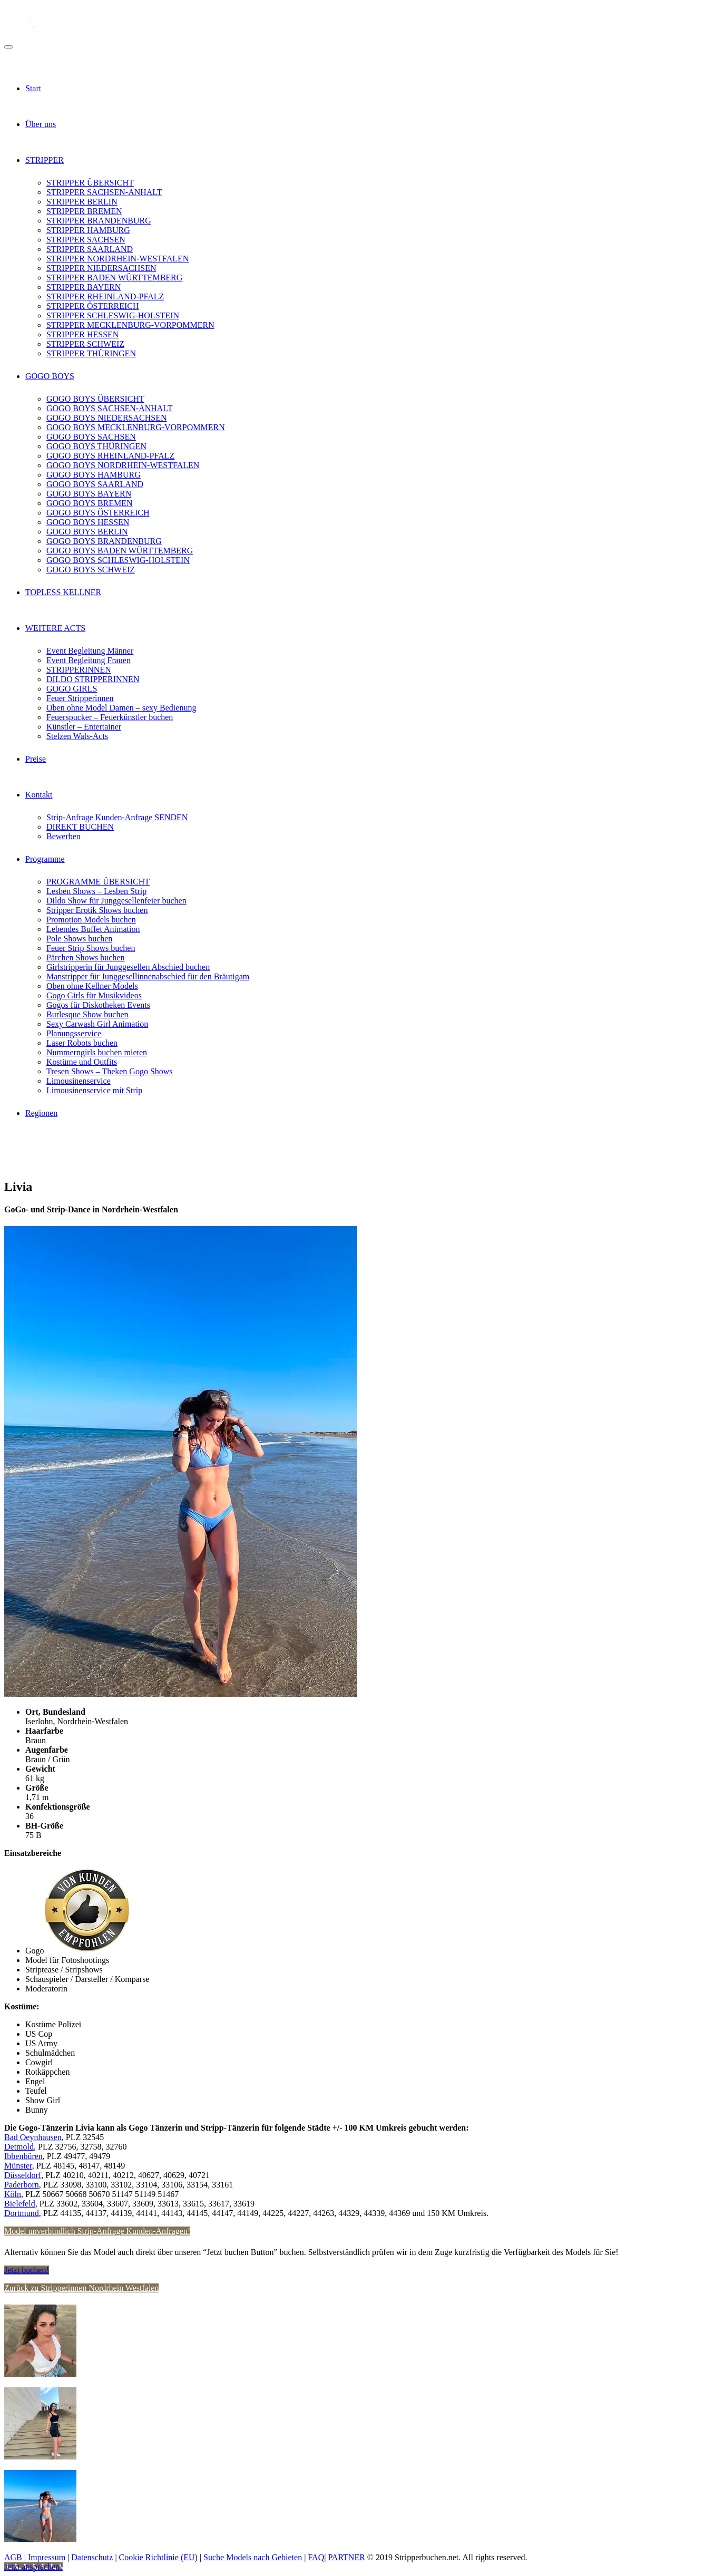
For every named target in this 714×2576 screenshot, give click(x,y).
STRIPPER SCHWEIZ (85, 343)
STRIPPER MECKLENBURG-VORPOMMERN (130, 324)
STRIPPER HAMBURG (88, 230)
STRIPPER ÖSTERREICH (92, 306)
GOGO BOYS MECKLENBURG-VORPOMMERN (135, 427)
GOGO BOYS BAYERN (88, 493)
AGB (13, 2557)
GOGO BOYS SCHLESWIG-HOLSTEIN (118, 560)
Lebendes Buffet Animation (93, 929)
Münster (18, 2165)
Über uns (40, 124)
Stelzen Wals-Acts (77, 736)
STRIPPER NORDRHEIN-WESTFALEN (117, 258)
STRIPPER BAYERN (83, 287)
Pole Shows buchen (79, 938)
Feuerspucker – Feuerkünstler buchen (109, 717)
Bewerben (63, 836)
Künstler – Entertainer (83, 726)
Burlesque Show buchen (87, 1014)
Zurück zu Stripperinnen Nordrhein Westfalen (81, 2287)
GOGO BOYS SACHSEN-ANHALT (109, 408)
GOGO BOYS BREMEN (89, 503)
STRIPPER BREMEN (84, 211)
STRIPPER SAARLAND (89, 249)
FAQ (316, 2557)
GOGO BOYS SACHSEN (91, 436)
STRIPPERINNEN (78, 669)
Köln (12, 2194)
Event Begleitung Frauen (88, 660)
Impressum (46, 2557)
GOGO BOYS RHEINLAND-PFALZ (110, 455)
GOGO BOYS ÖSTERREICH (98, 512)
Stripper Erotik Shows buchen (97, 910)
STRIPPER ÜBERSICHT (90, 182)
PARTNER (346, 2557)
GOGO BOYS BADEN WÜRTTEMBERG (119, 550)
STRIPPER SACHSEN (85, 239)
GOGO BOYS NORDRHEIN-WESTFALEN (122, 465)
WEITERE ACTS (55, 628)
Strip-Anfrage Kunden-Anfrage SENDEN (117, 817)
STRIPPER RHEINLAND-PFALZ (105, 296)
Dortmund (21, 2213)
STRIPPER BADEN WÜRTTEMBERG (114, 277)
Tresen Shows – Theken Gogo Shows (109, 1071)
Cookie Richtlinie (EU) (158, 2557)
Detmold (19, 2146)
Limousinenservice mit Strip (94, 1090)
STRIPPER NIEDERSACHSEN (101, 268)
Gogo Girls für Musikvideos (94, 995)
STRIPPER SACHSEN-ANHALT (104, 192)
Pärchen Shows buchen (85, 957)
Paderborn (21, 2184)
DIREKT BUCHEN (80, 826)
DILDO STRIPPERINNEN (92, 679)
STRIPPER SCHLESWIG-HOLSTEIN (112, 315)
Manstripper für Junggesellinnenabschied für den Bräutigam (147, 976)
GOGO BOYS (49, 376)
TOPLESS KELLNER (63, 592)
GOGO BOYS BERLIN (87, 531)
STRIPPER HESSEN (82, 334)
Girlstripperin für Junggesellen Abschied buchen (128, 967)
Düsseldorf (22, 2175)
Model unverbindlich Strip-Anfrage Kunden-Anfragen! (97, 2231)
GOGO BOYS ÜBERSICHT (95, 398)
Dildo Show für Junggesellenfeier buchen (116, 900)
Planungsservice (73, 1033)
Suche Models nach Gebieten (252, 2557)
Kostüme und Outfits (81, 1061)
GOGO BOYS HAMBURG (93, 474)
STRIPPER (44, 159)
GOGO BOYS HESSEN (87, 522)
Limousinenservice (78, 1080)
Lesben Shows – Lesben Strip (96, 891)
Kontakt (39, 794)
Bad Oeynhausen (33, 2137)
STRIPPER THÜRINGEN (91, 353)
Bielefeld (19, 2203)
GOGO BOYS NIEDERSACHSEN (106, 417)
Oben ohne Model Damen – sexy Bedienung (121, 707)
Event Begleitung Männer (89, 650)
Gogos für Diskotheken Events (98, 1004)
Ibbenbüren (23, 2156)
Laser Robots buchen (82, 1042)
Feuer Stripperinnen (80, 698)
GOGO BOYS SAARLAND (94, 484)
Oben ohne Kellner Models (92, 985)
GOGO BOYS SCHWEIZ (90, 569)
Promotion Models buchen (91, 919)
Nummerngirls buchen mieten (96, 1052)
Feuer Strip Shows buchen (90, 948)
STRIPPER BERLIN (82, 201)
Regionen (41, 1113)
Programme (45, 858)
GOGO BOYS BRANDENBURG (104, 541)
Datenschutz (92, 2557)
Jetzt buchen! (26, 2270)
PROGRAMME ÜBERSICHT (98, 881)
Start (33, 88)
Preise (35, 758)
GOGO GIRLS (71, 688)
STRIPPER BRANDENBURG (98, 220)
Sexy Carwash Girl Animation (97, 1023)
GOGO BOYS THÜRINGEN (96, 446)
